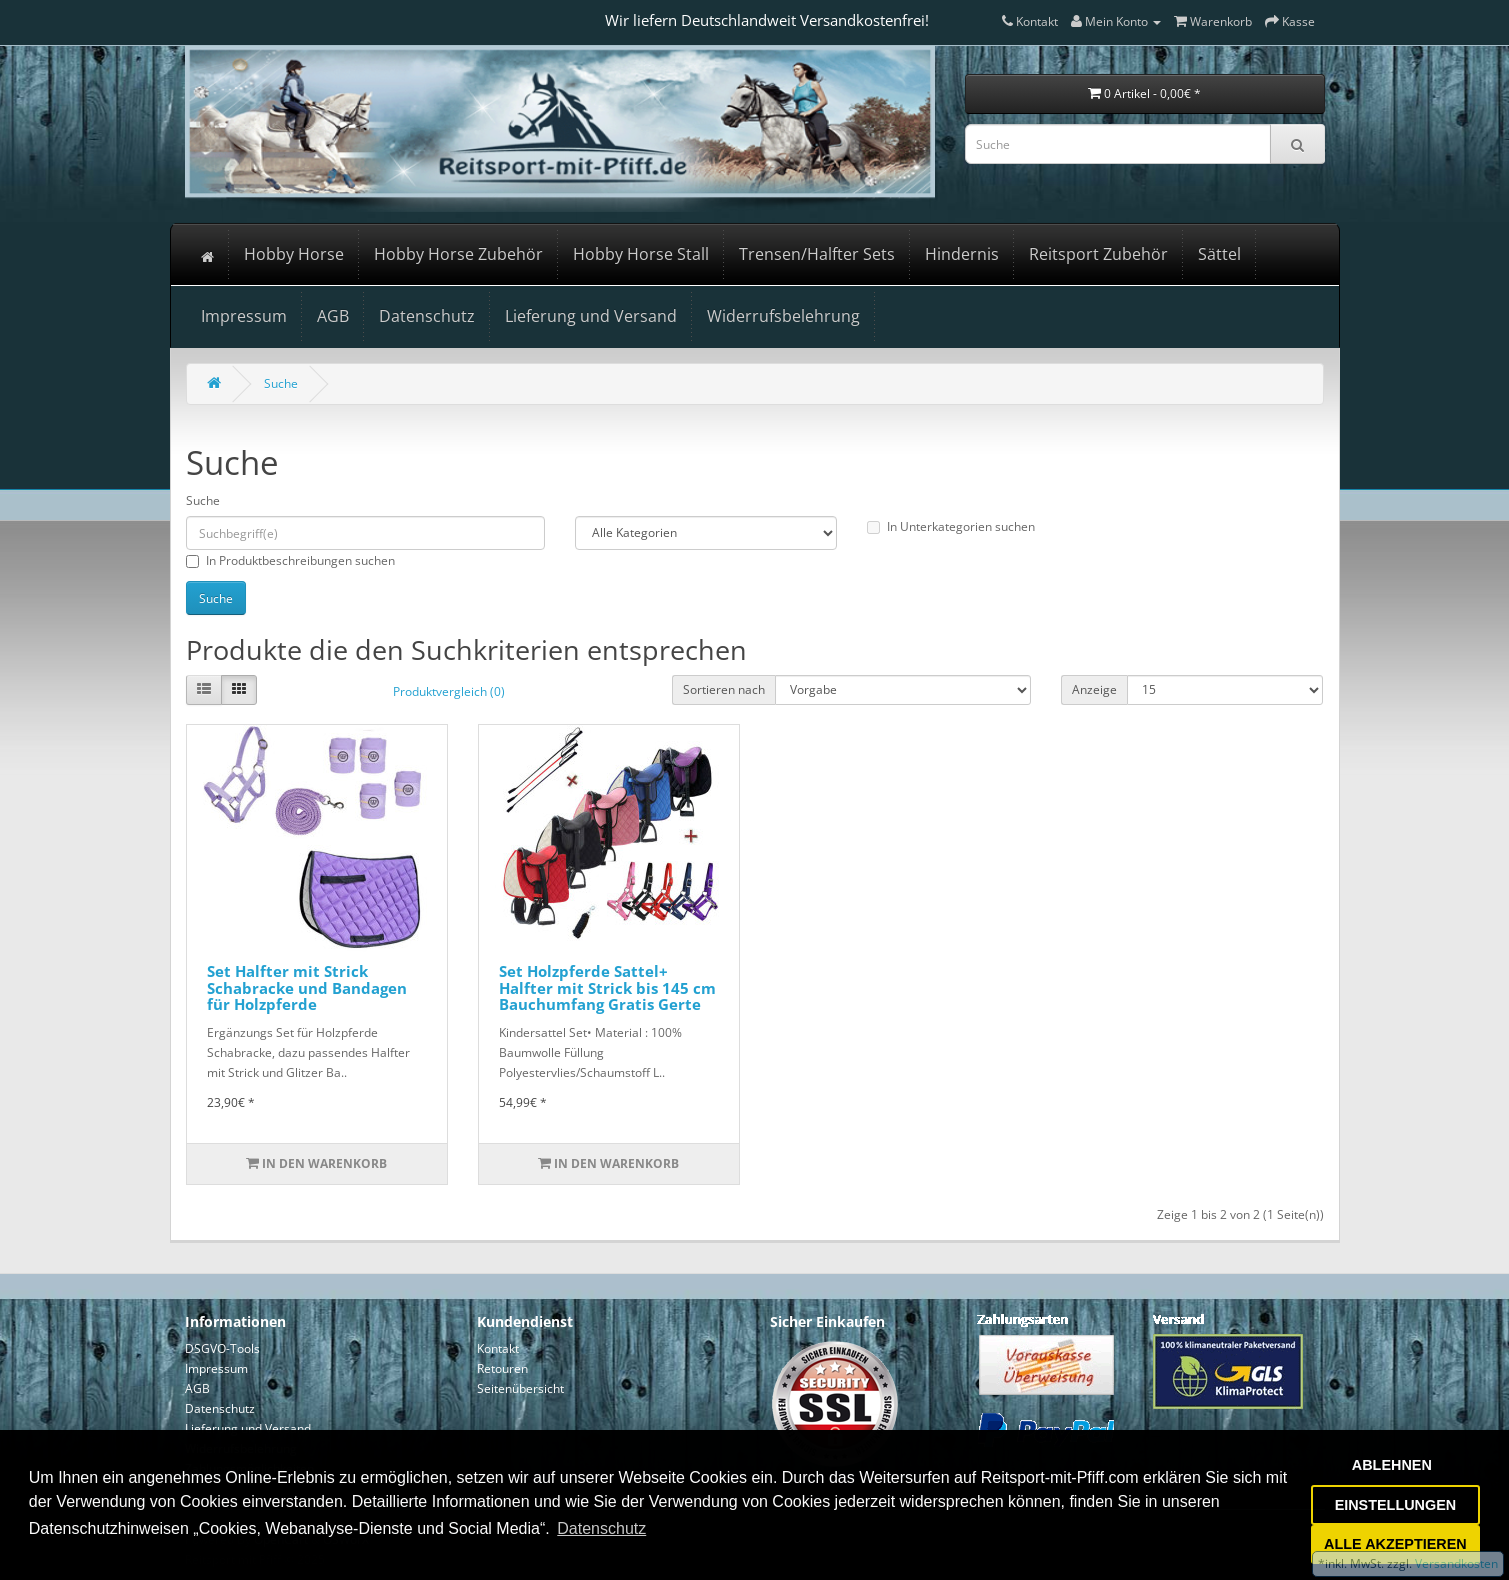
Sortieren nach (724, 689)
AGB (333, 316)
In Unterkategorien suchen (951, 526)
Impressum (244, 316)
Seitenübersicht (520, 1388)
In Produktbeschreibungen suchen (290, 560)
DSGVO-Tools (222, 1348)
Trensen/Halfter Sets (817, 254)
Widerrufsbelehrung (783, 316)
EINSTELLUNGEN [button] (1396, 1505)
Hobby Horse (294, 254)
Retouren (502, 1368)
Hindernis (962, 254)
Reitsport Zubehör (1098, 254)
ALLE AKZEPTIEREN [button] (1395, 1544)
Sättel (1219, 254)
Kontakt (498, 1348)
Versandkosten (1455, 1563)
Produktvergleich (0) (449, 691)
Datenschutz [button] (601, 1528)
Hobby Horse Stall (641, 254)
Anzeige (1094, 689)
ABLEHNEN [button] (1392, 1465)
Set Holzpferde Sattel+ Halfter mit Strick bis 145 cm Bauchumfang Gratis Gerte (607, 987)
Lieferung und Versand (591, 316)
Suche (281, 383)
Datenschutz (427, 316)
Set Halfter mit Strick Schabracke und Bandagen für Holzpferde (307, 987)
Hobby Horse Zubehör (458, 254)
